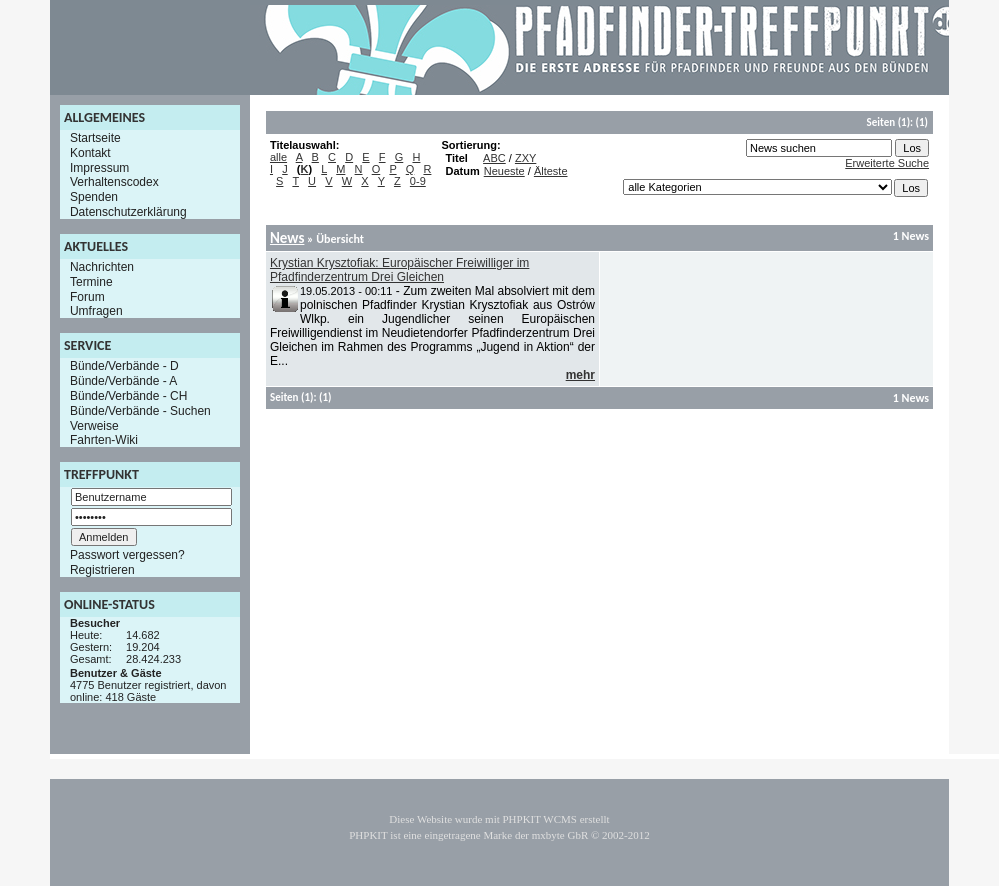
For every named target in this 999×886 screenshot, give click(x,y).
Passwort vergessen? (127, 555)
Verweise (94, 425)
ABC (494, 158)
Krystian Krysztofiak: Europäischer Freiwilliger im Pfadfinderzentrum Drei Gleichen (399, 270)
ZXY (525, 158)
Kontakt (90, 153)
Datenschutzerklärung (128, 212)
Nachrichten (102, 267)
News (287, 238)
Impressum (99, 167)
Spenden (94, 197)
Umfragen (96, 311)
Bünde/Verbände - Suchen (140, 411)
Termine (91, 282)
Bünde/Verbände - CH (128, 396)
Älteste (551, 171)
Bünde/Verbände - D (124, 366)
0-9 (418, 181)
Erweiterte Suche (887, 163)
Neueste (504, 171)
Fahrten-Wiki (104, 440)
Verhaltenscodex (114, 182)
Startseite (95, 138)
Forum (87, 296)
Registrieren (102, 570)
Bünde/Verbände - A (123, 381)
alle (278, 157)
